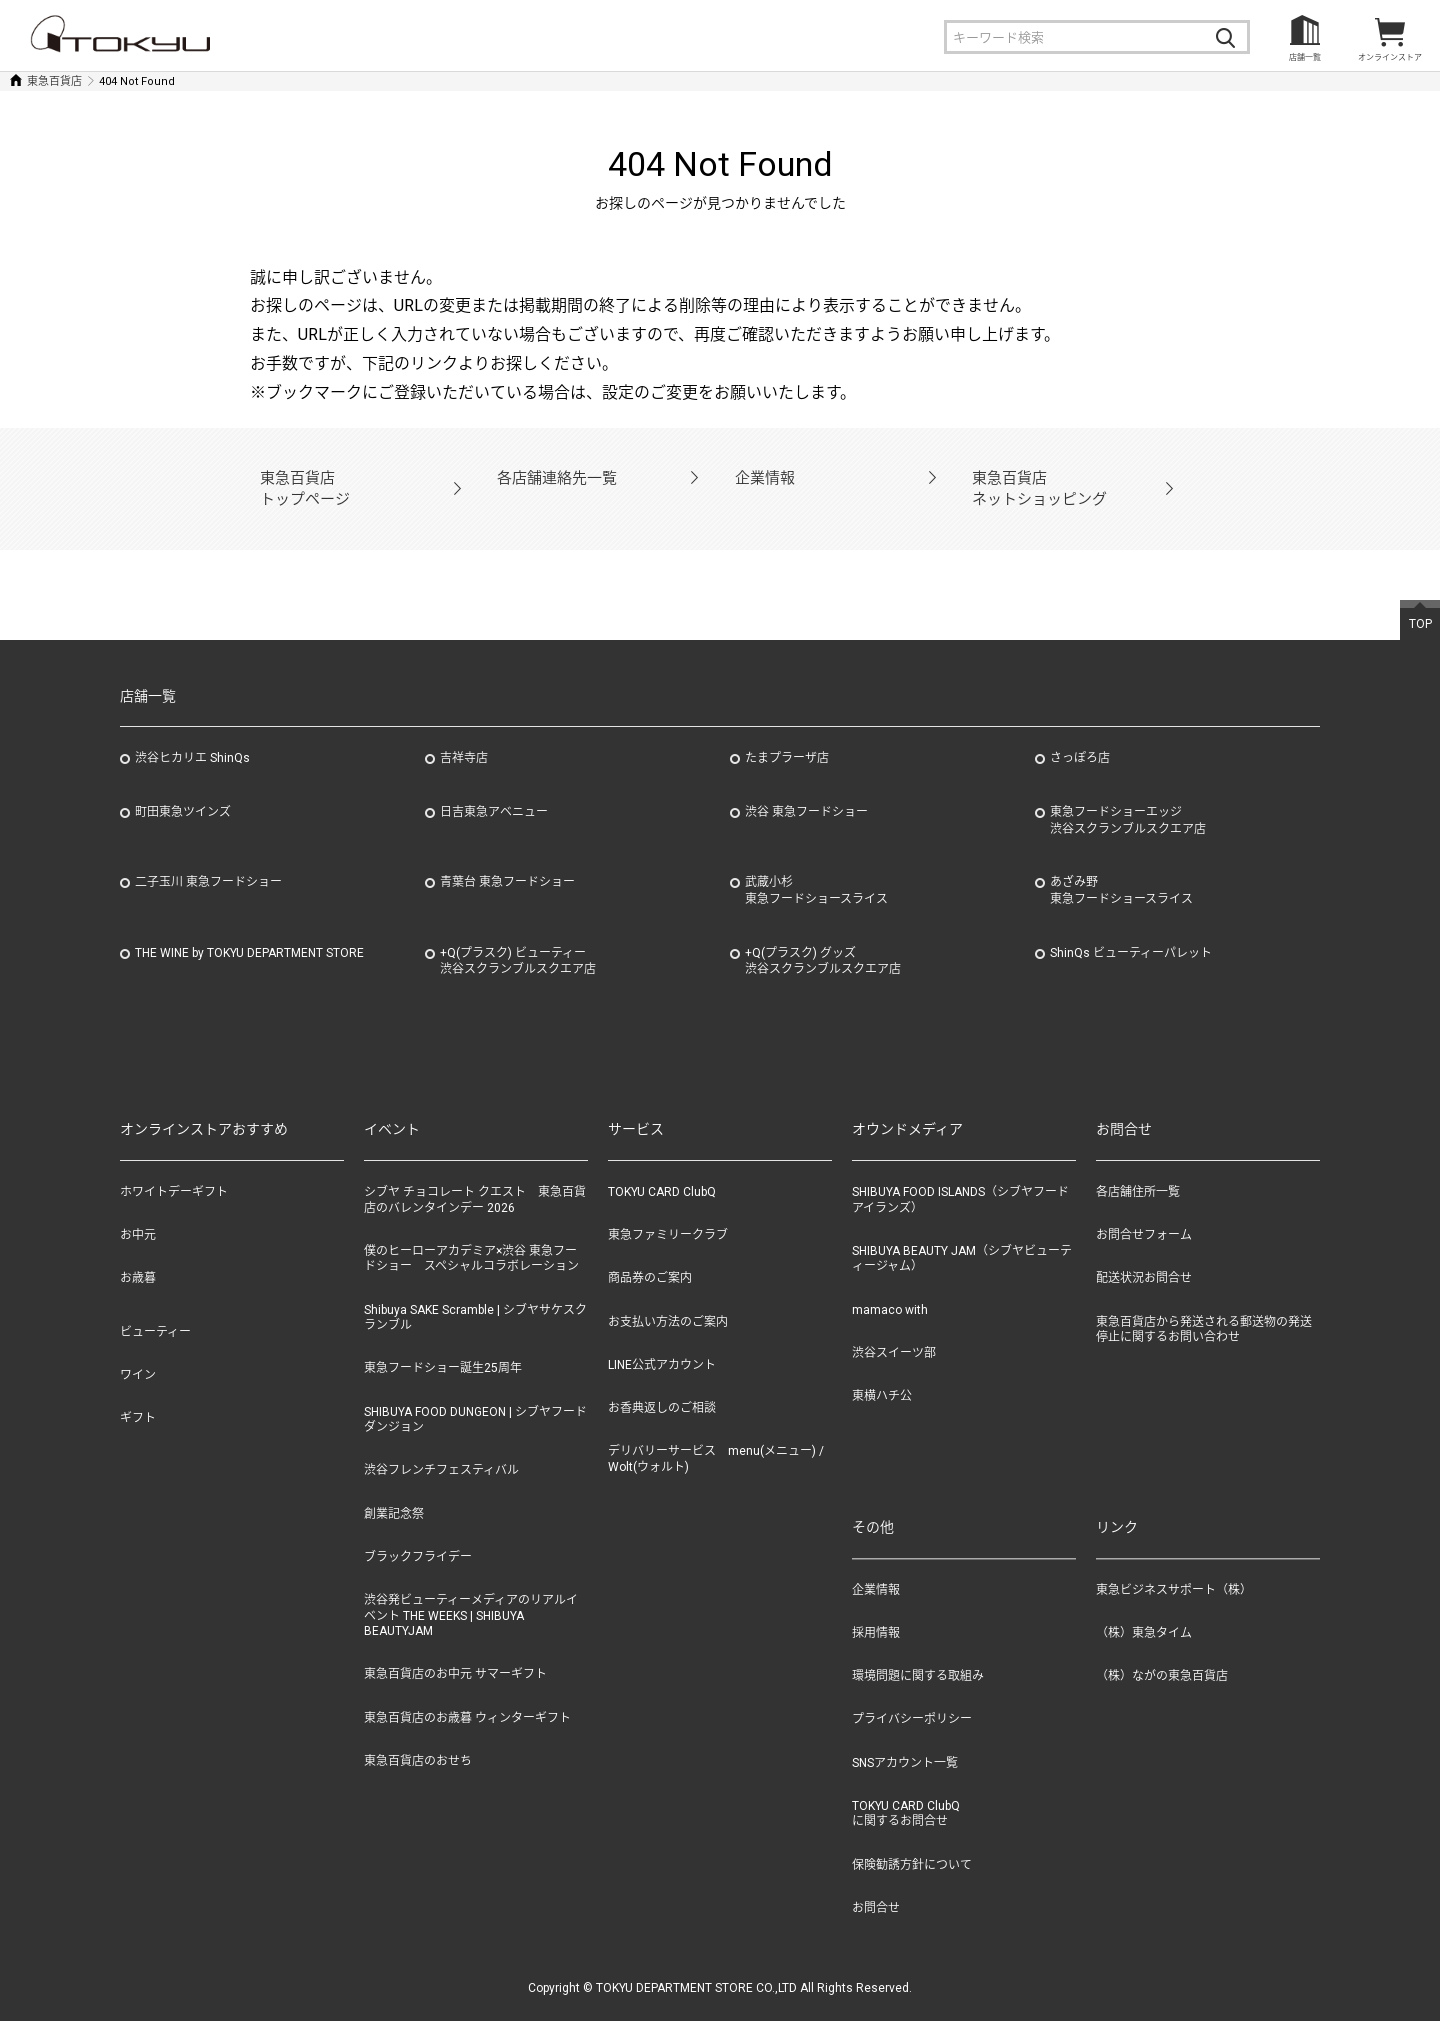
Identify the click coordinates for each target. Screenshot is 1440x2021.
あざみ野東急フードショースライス (1121, 867)
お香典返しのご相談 (662, 1384)
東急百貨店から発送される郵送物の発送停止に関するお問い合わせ (1204, 1306)
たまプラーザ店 (787, 735)
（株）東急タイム (1144, 1610)
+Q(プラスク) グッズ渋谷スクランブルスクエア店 (823, 937)
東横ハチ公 (882, 1372)
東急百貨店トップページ (300, 476)
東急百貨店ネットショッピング (1031, 476)
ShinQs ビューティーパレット (1131, 929)
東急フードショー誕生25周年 (443, 1345)
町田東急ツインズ (183, 788)
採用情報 (876, 1610)
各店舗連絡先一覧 (550, 476)
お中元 (138, 1212)
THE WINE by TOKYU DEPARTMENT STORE (249, 929)
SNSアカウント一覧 (905, 1739)
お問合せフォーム (1144, 1212)
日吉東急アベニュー (494, 788)
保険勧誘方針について (912, 1841)
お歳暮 (138, 1255)
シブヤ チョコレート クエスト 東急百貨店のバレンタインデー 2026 (475, 1176)
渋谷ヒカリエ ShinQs (192, 735)
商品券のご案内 (650, 1255)
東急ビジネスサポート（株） (1174, 1567)
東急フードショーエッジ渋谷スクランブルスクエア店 (1128, 796)
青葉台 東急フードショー (507, 859)
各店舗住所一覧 (1138, 1168)
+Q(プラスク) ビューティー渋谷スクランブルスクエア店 (518, 937)
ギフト (138, 1394)
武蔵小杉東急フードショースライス (816, 867)
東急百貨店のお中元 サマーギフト (455, 1651)
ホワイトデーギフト (174, 1168)
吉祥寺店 (464, 735)
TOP (1420, 600)
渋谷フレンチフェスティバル (441, 1447)
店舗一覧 (1305, 57)
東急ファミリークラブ (668, 1212)
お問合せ (876, 1884)
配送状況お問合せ (1144, 1255)
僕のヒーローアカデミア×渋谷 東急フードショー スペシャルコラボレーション (471, 1235)
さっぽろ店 (1080, 735)
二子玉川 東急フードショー (208, 859)
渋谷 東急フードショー (806, 788)
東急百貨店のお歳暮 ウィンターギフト (467, 1694)
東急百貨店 (54, 81)
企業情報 (762, 476)
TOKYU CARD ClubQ (662, 1168)
